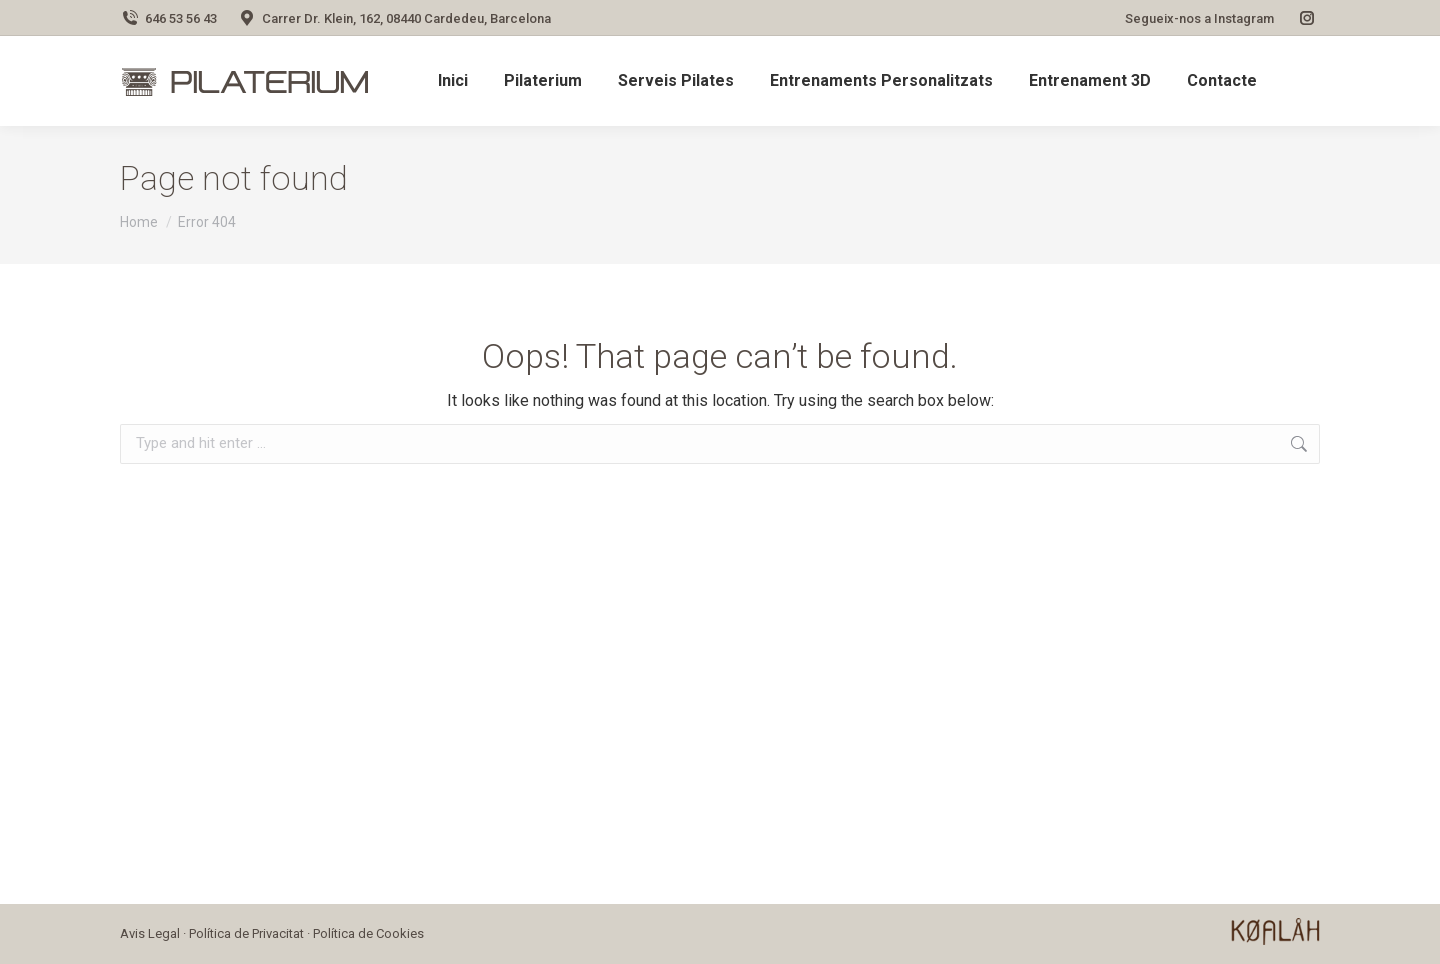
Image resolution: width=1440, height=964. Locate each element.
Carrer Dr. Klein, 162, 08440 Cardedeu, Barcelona (394, 18)
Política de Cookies (368, 933)
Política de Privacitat (246, 933)
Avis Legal (150, 933)
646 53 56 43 (168, 18)
